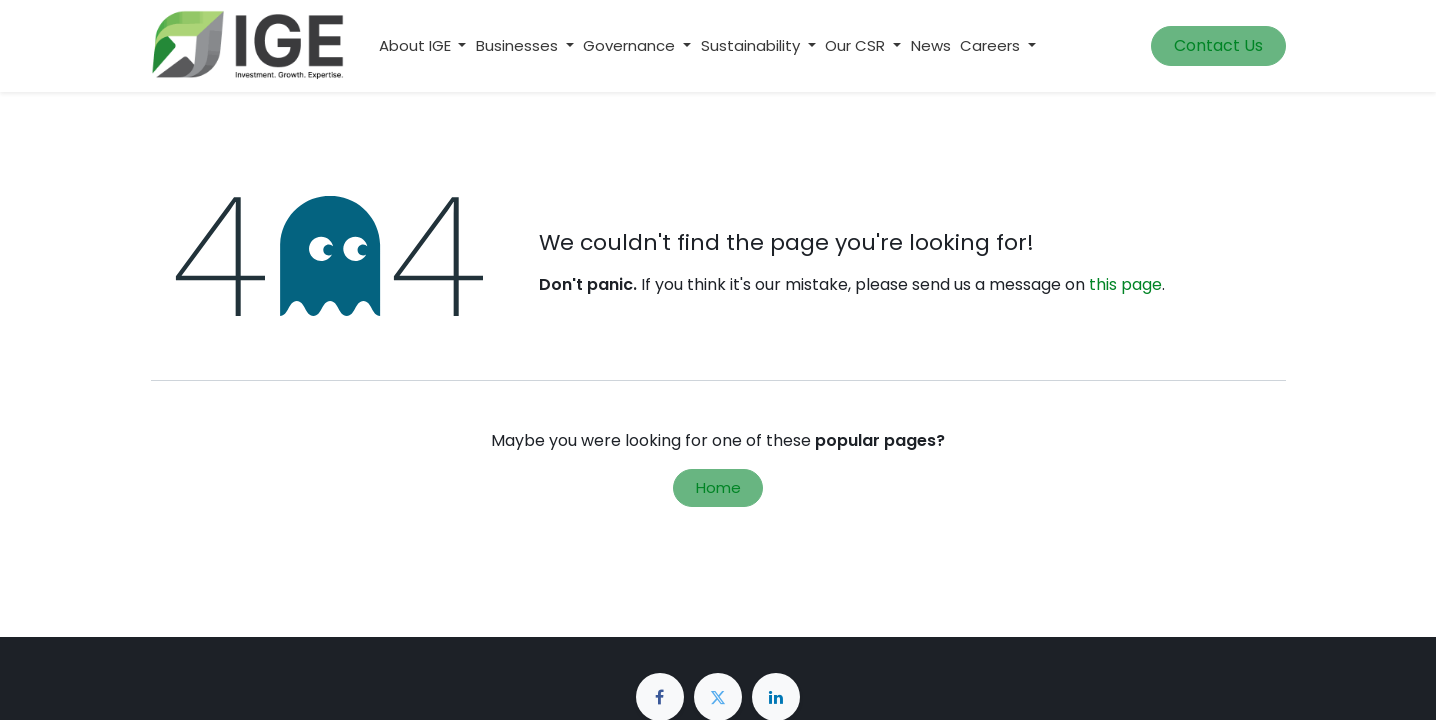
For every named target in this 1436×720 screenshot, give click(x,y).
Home (718, 487)
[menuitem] (931, 46)
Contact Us (1218, 45)
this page (1125, 284)
